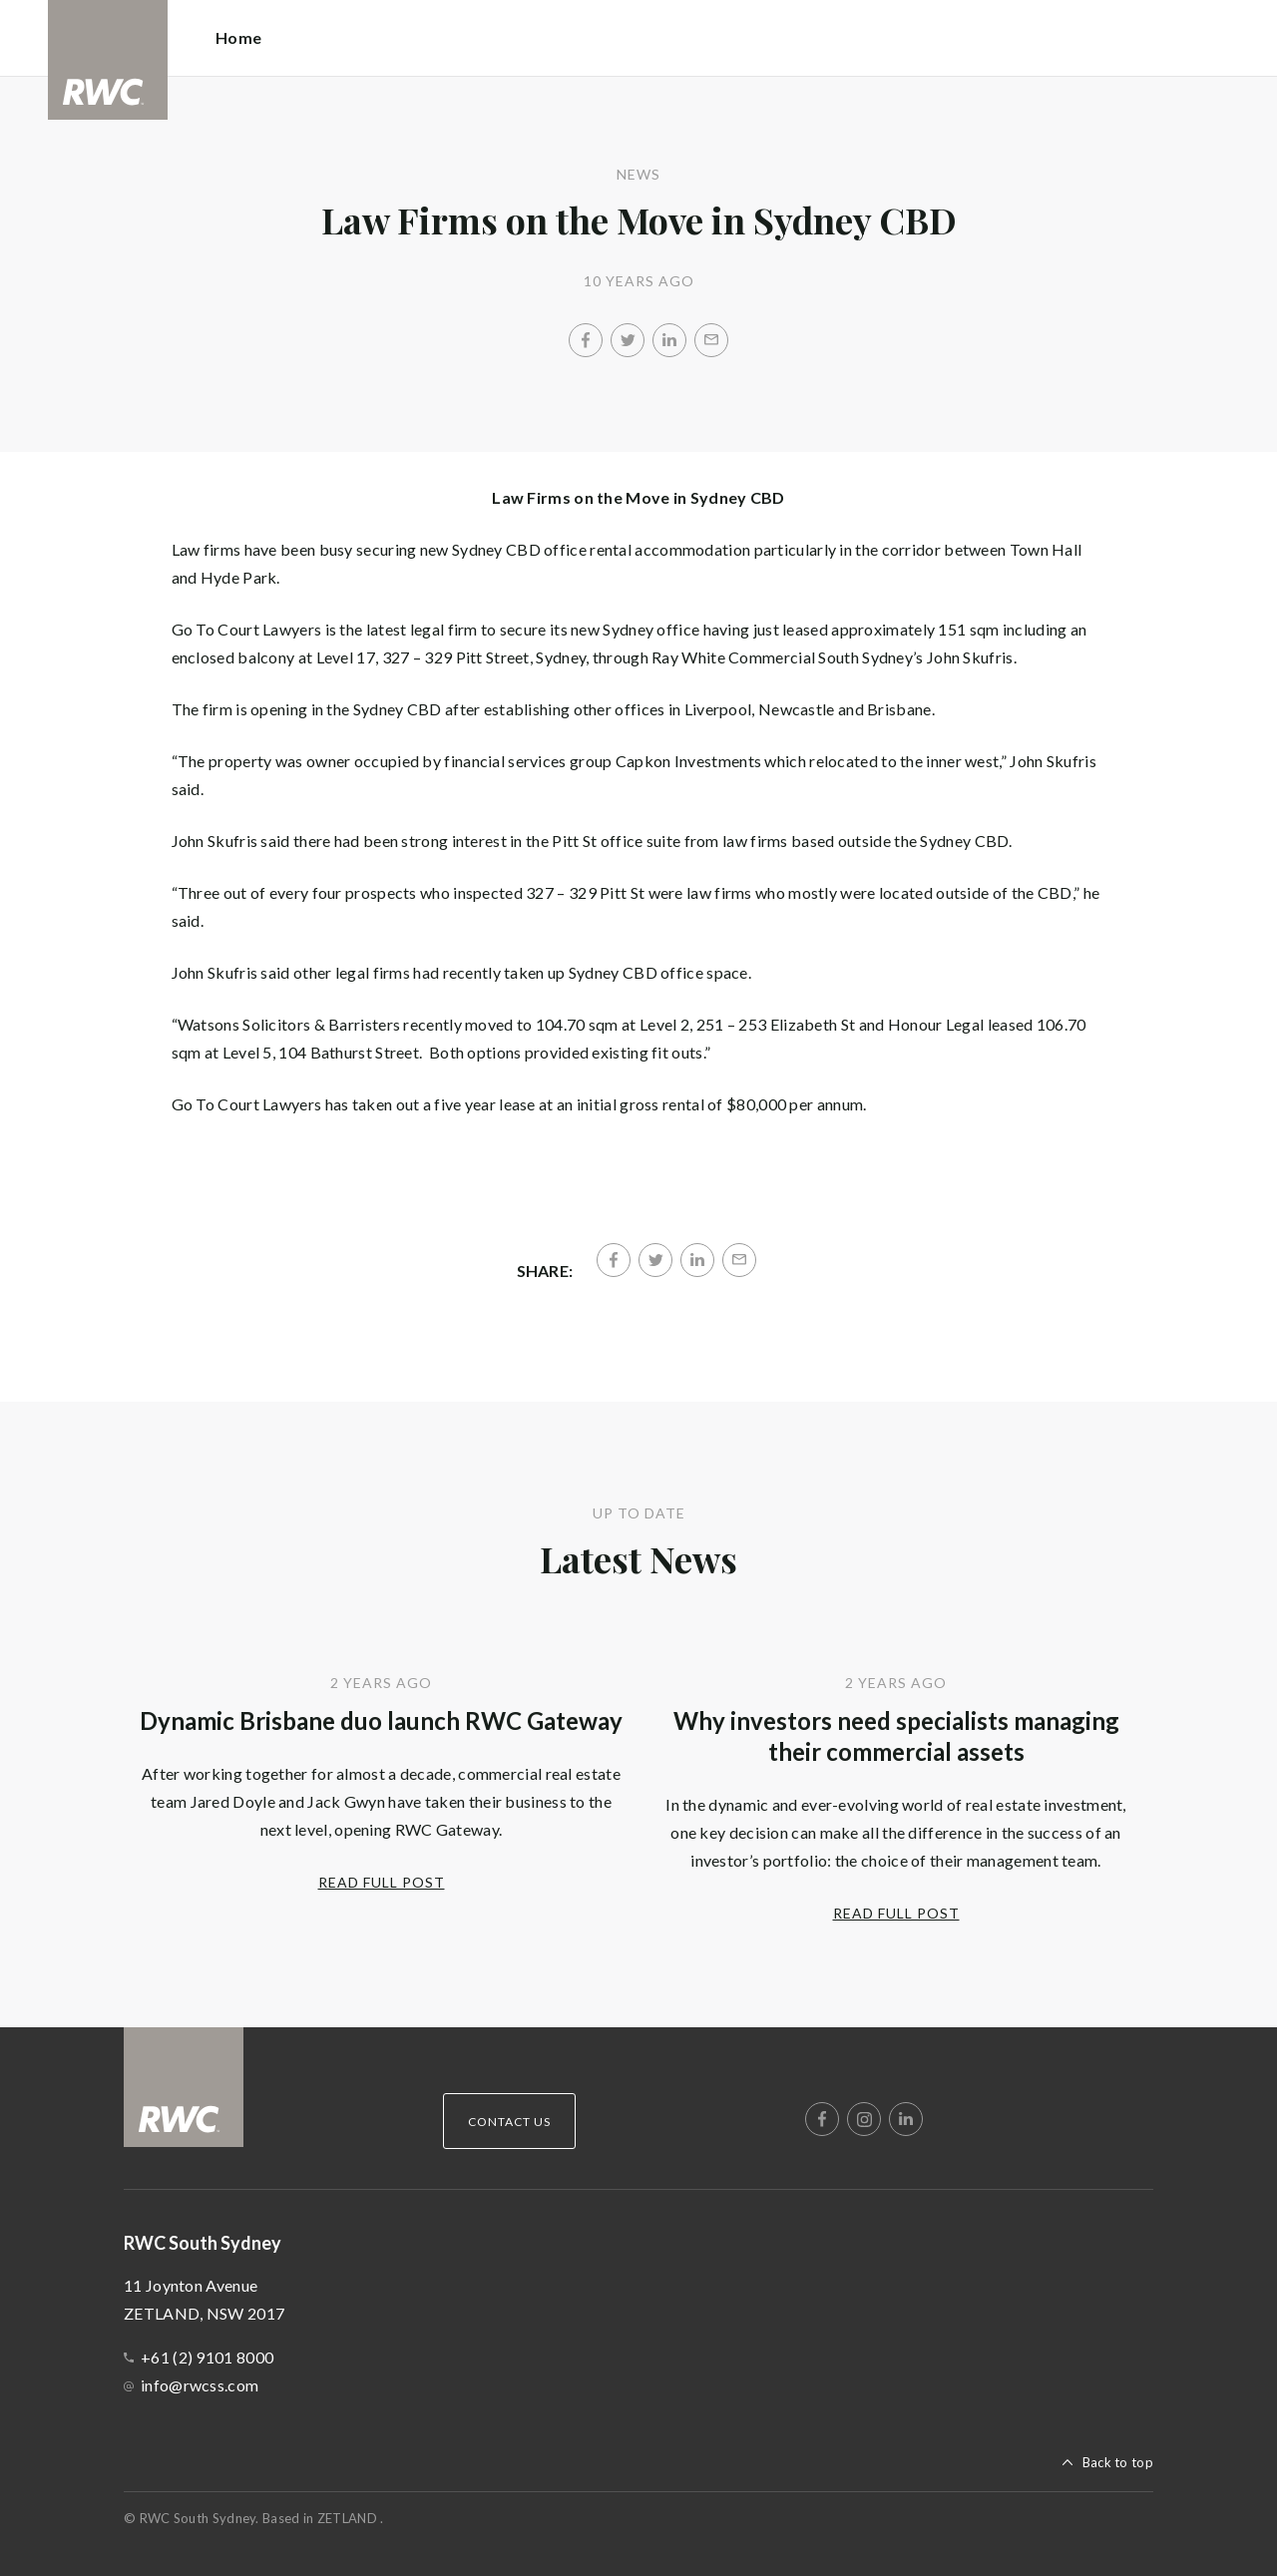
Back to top (1117, 2462)
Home (238, 37)
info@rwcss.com (199, 2384)
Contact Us (509, 2121)
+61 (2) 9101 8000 (207, 2357)
